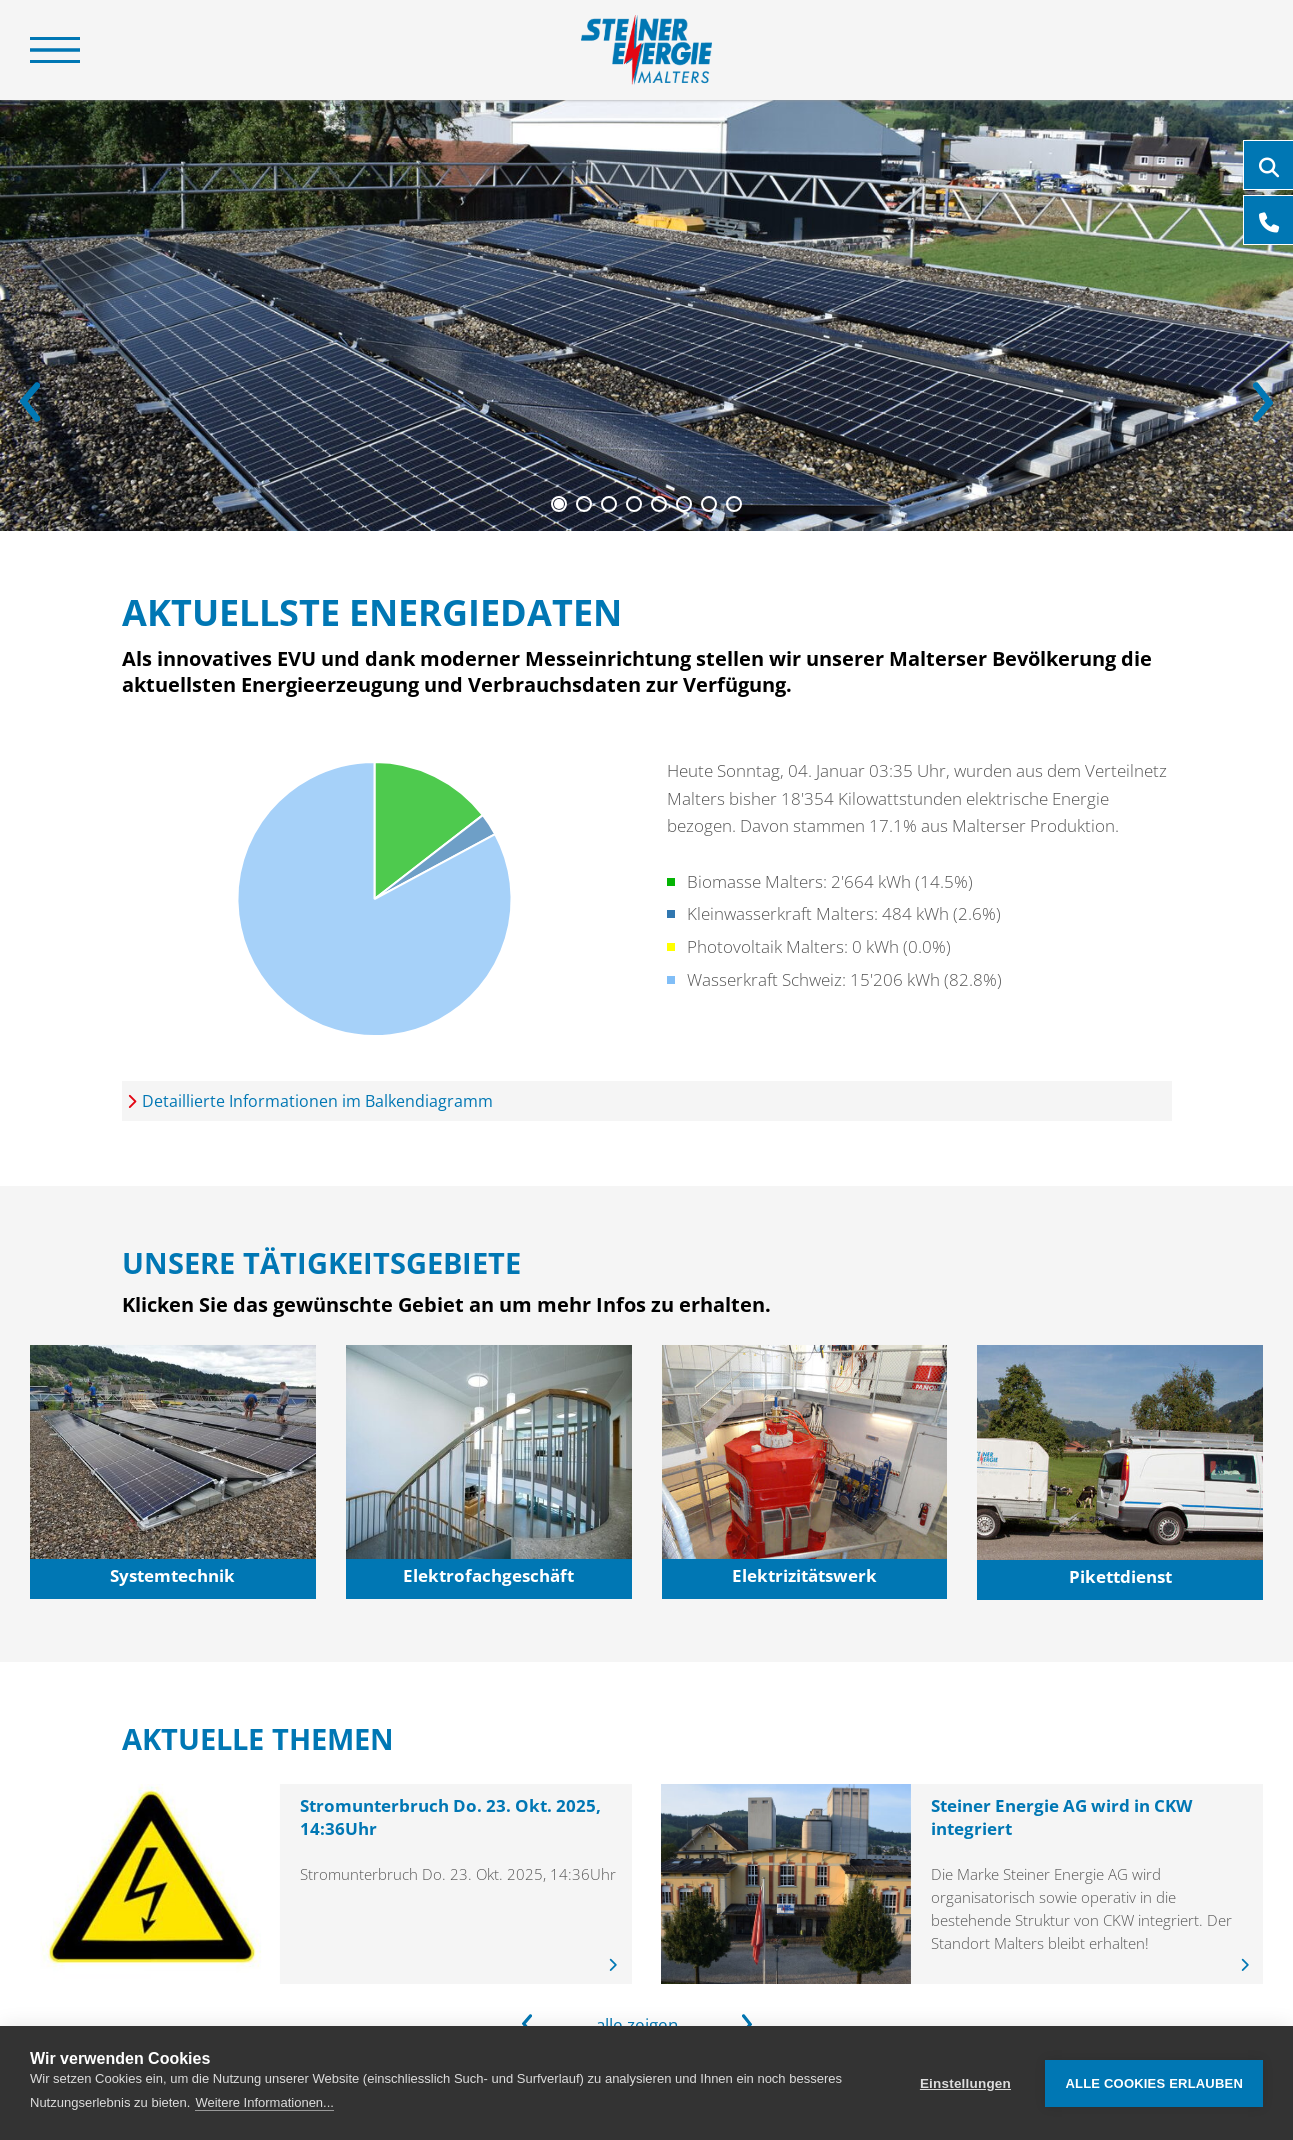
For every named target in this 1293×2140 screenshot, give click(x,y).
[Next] (1263, 402)
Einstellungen (965, 2083)
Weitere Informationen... (264, 2102)
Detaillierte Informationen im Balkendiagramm (317, 1101)
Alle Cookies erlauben (1154, 2083)
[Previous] (30, 402)
